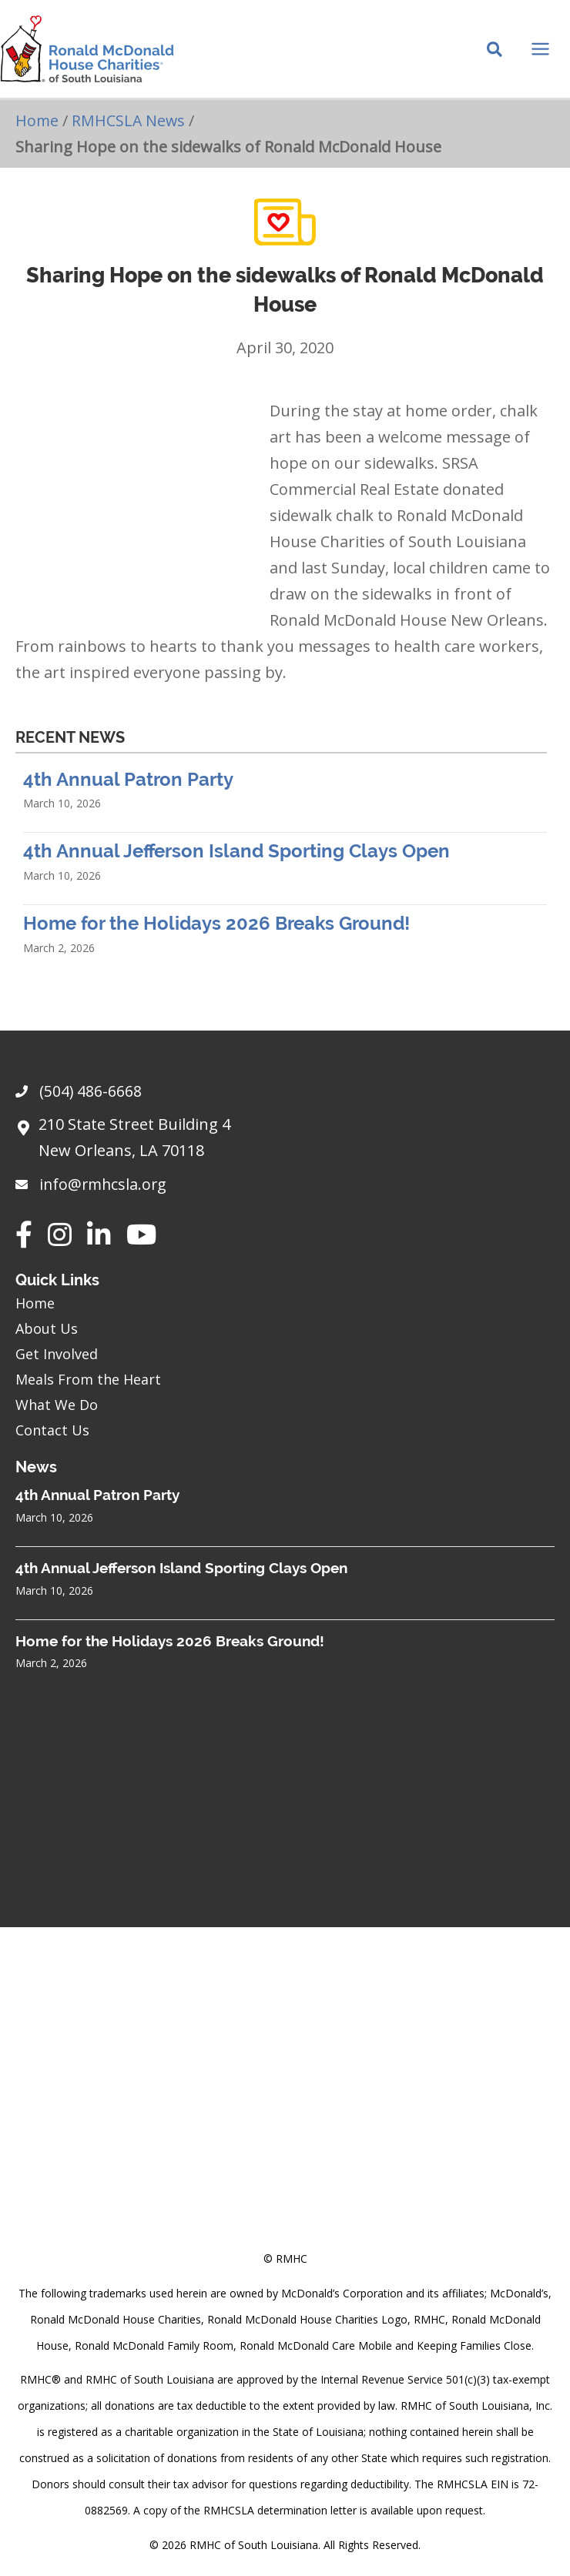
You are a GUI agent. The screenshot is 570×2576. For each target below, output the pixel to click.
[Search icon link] (494, 54)
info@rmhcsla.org (104, 1184)
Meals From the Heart (88, 1379)
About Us (46, 1328)
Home (37, 128)
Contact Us (52, 1430)
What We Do (56, 1404)
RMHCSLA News (129, 128)
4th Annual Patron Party (128, 786)
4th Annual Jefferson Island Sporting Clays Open (236, 858)
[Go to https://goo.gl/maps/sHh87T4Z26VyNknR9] (285, 1141)
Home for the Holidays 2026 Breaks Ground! (216, 930)
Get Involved (56, 1354)
